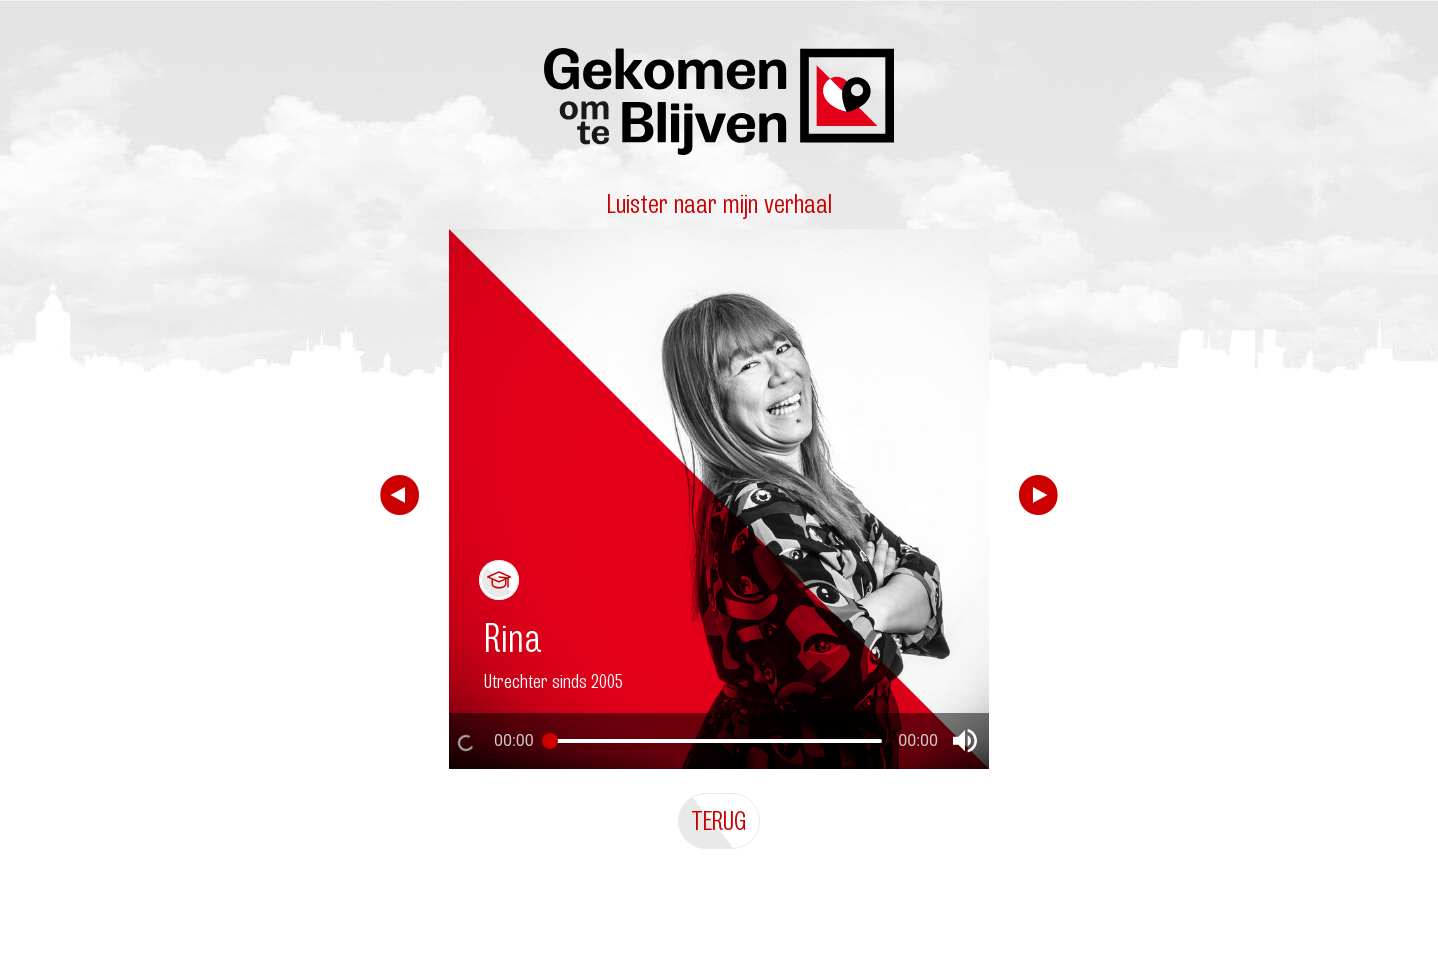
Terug (719, 820)
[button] (965, 741)
